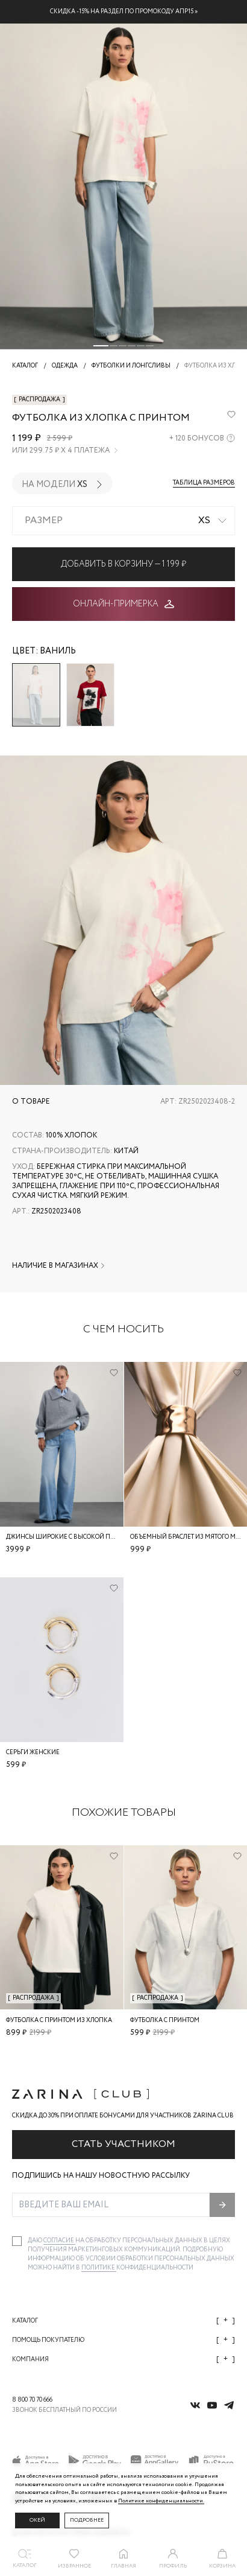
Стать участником (123, 2144)
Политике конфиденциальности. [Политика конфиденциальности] (161, 2501)
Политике (98, 2267)
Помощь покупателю (123, 2340)
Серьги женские (33, 1752)
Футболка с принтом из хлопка (59, 2019)
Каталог (123, 2320)
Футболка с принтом (164, 2019)
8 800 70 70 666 (32, 2400)
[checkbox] (17, 2241)
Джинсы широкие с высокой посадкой (73, 1537)
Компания (123, 2359)
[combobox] (123, 520)
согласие (59, 2240)
